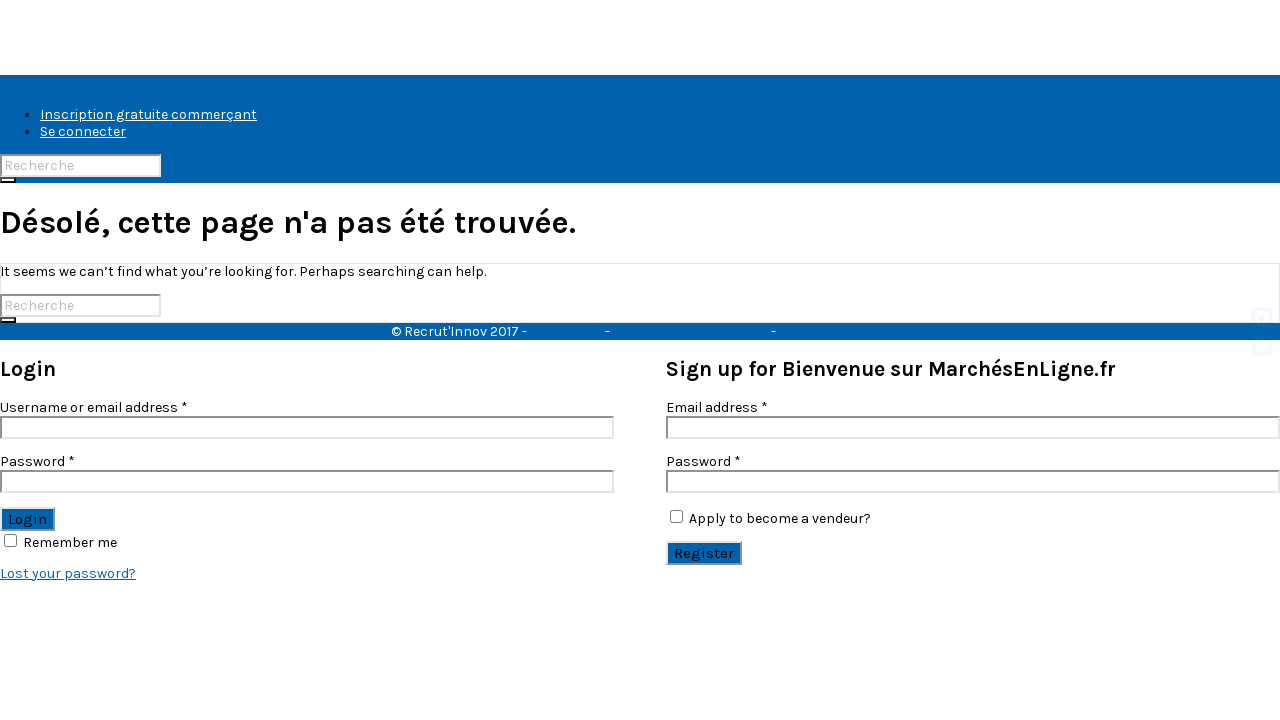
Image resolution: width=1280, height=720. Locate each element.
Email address (717, 407)
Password (37, 461)
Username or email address (94, 407)
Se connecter (83, 131)
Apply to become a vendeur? (770, 518)
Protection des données (690, 331)
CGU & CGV (566, 331)
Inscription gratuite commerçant (148, 114)
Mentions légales (834, 331)
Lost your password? (68, 573)
